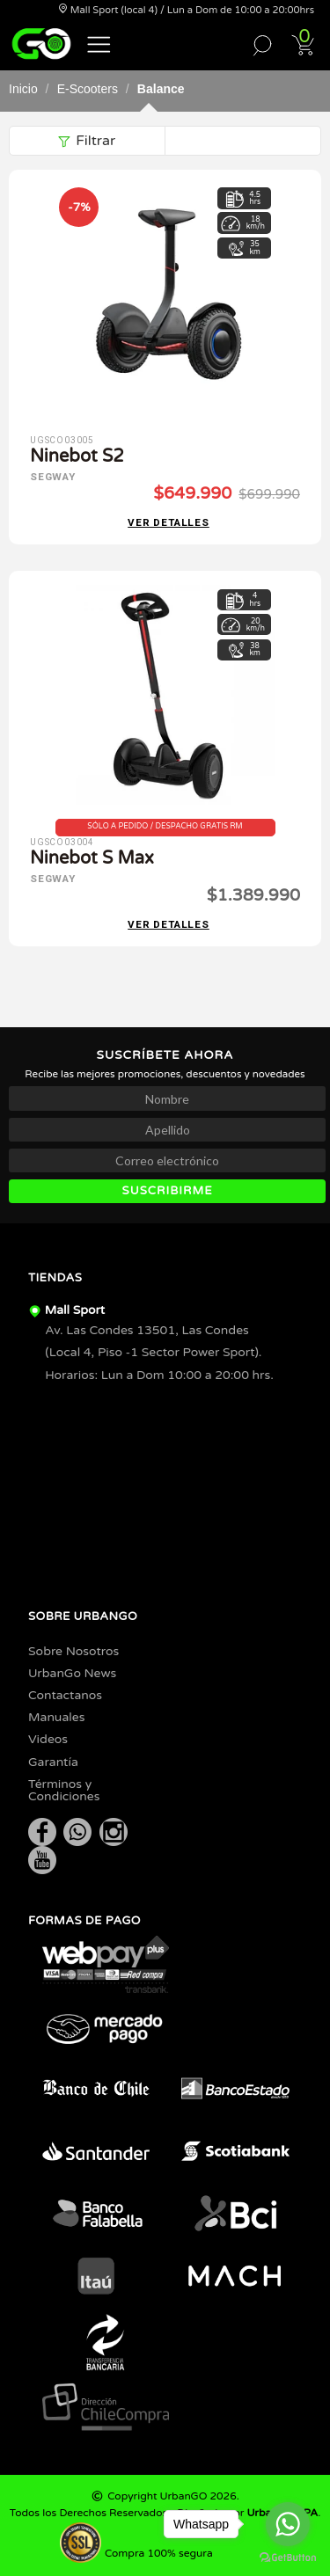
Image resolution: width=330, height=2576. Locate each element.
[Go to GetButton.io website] (288, 2558)
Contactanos (65, 1695)
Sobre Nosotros (73, 1651)
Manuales (56, 1717)
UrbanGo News (72, 1673)
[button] (99, 43)
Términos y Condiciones (64, 1790)
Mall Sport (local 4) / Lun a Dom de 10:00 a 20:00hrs (186, 10)
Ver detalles (168, 522)
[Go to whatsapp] (288, 2524)
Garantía (53, 1762)
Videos (48, 1739)
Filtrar (86, 141)
